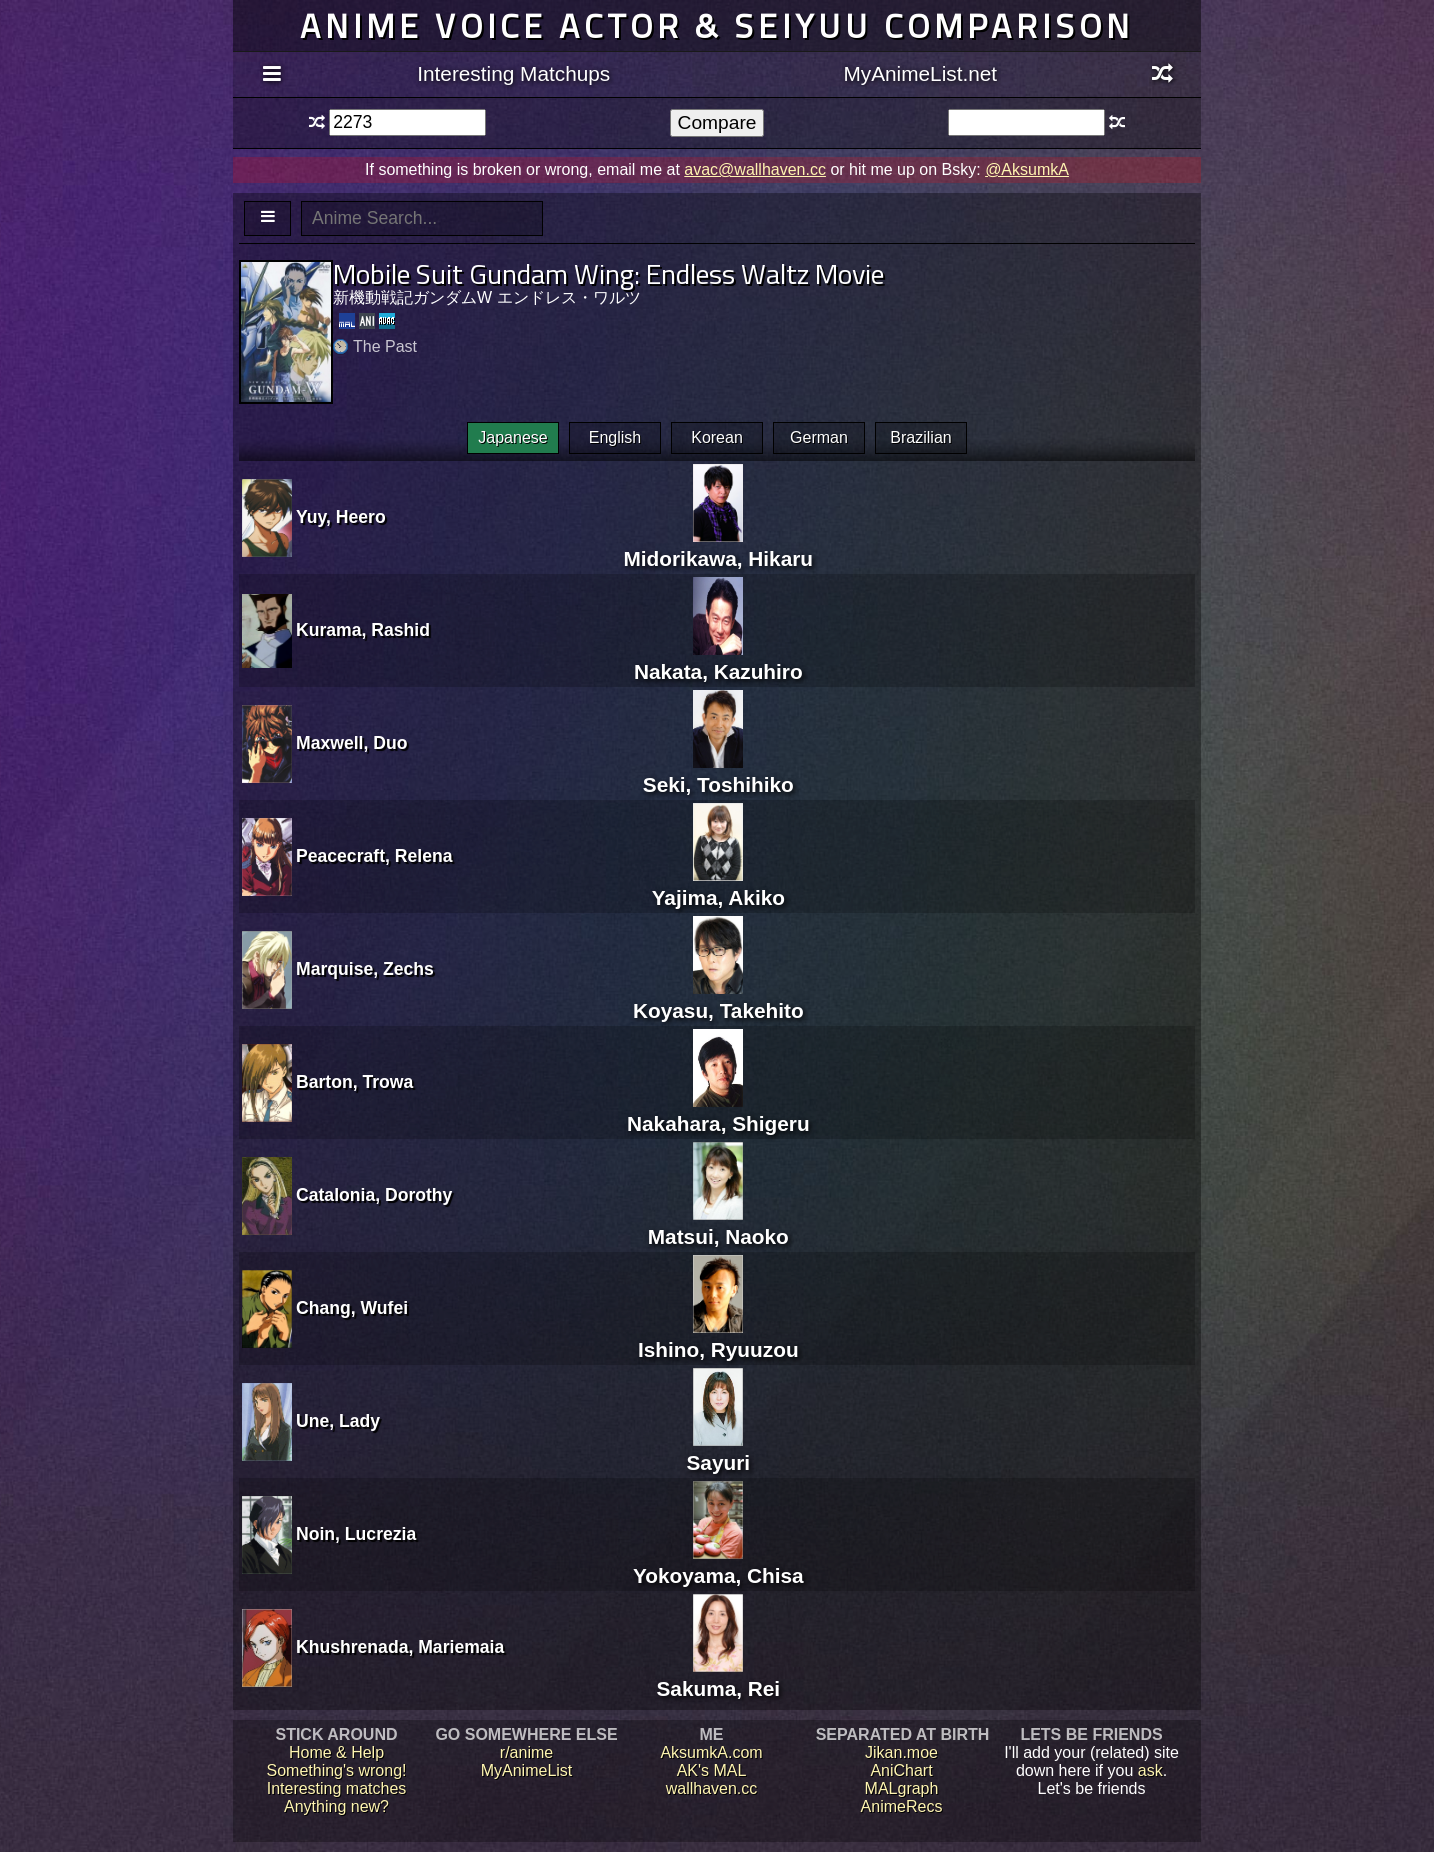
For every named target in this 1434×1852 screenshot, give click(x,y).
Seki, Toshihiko (718, 772)
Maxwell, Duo (351, 743)
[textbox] (407, 122)
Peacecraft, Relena (374, 856)
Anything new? (336, 1806)
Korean (717, 437)
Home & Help (336, 1752)
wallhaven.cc (712, 1788)
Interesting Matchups (513, 73)
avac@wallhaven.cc (755, 169)
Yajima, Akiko (718, 885)
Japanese (512, 437)
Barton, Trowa (354, 1082)
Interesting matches (337, 1788)
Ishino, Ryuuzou (718, 1337)
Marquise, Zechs (365, 969)
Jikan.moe (901, 1752)
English (615, 437)
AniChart (901, 1770)
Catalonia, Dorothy (374, 1195)
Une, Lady (338, 1421)
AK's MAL (712, 1770)
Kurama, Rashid (363, 630)
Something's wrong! (336, 1770)
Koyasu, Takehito (718, 998)
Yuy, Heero (341, 517)
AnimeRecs (902, 1806)
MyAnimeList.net (920, 73)
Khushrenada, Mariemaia (400, 1647)
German (819, 437)
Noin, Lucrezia (356, 1534)
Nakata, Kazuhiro (718, 659)
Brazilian (920, 437)
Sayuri (719, 1450)
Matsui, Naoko (718, 1224)
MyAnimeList (527, 1770)
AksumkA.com (711, 1752)
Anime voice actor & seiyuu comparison (717, 25)
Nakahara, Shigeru (718, 1111)
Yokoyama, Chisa (718, 1563)
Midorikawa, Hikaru (719, 546)
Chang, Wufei (352, 1308)
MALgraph (902, 1788)
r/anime (526, 1752)
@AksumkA (1027, 169)
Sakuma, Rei (718, 1676)
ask (1150, 1770)
